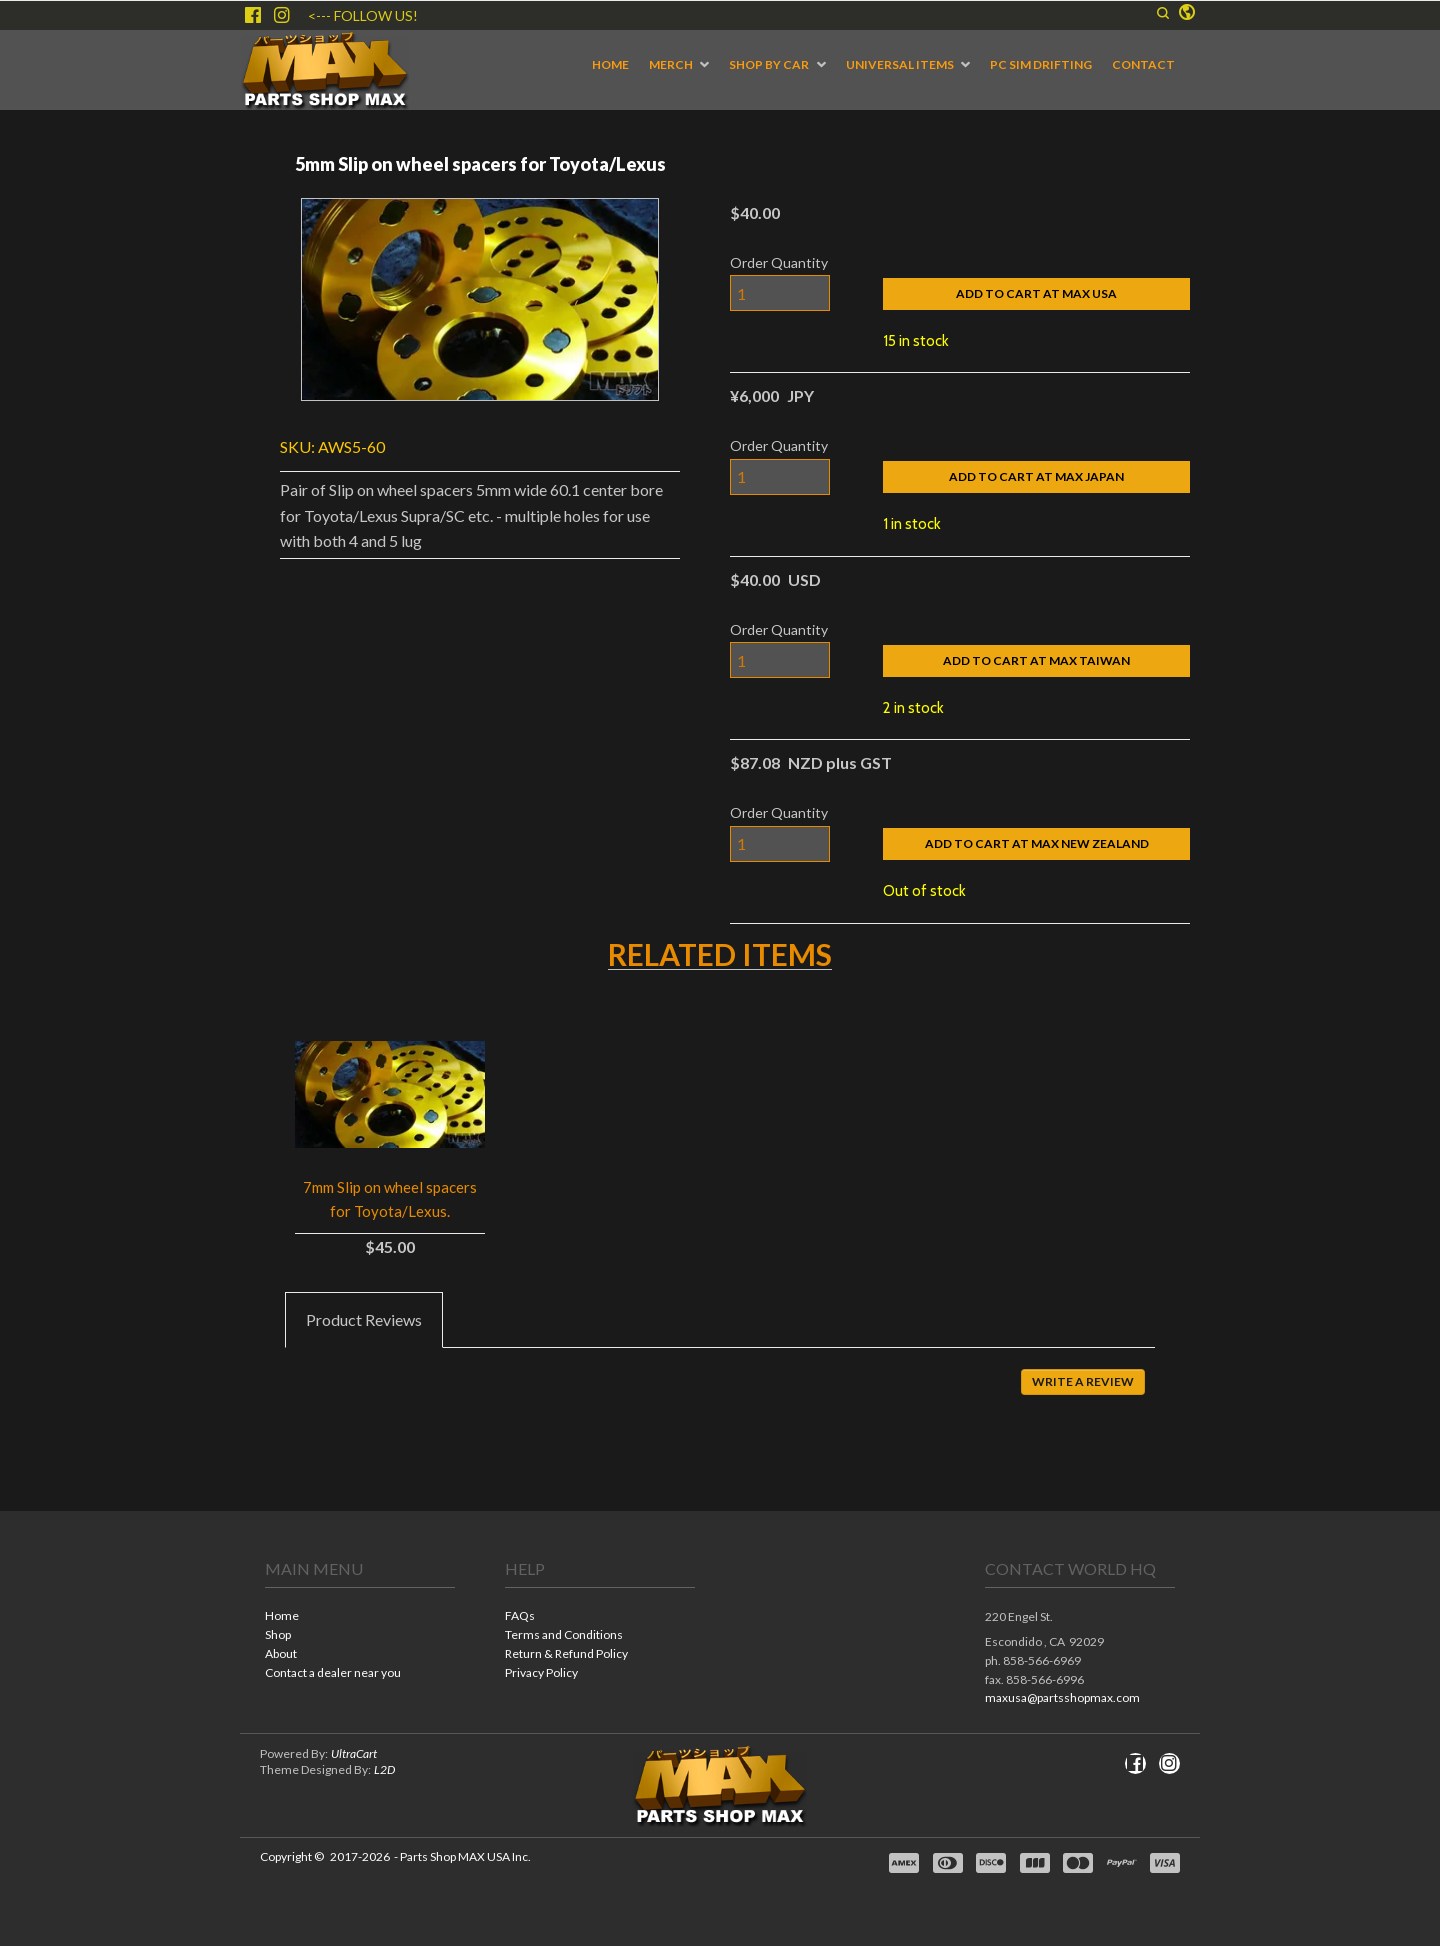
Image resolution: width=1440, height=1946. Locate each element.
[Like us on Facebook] (253, 15)
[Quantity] (780, 293)
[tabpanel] (720, 1396)
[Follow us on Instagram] (282, 15)
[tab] (364, 1320)
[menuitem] (610, 65)
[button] (1163, 13)
